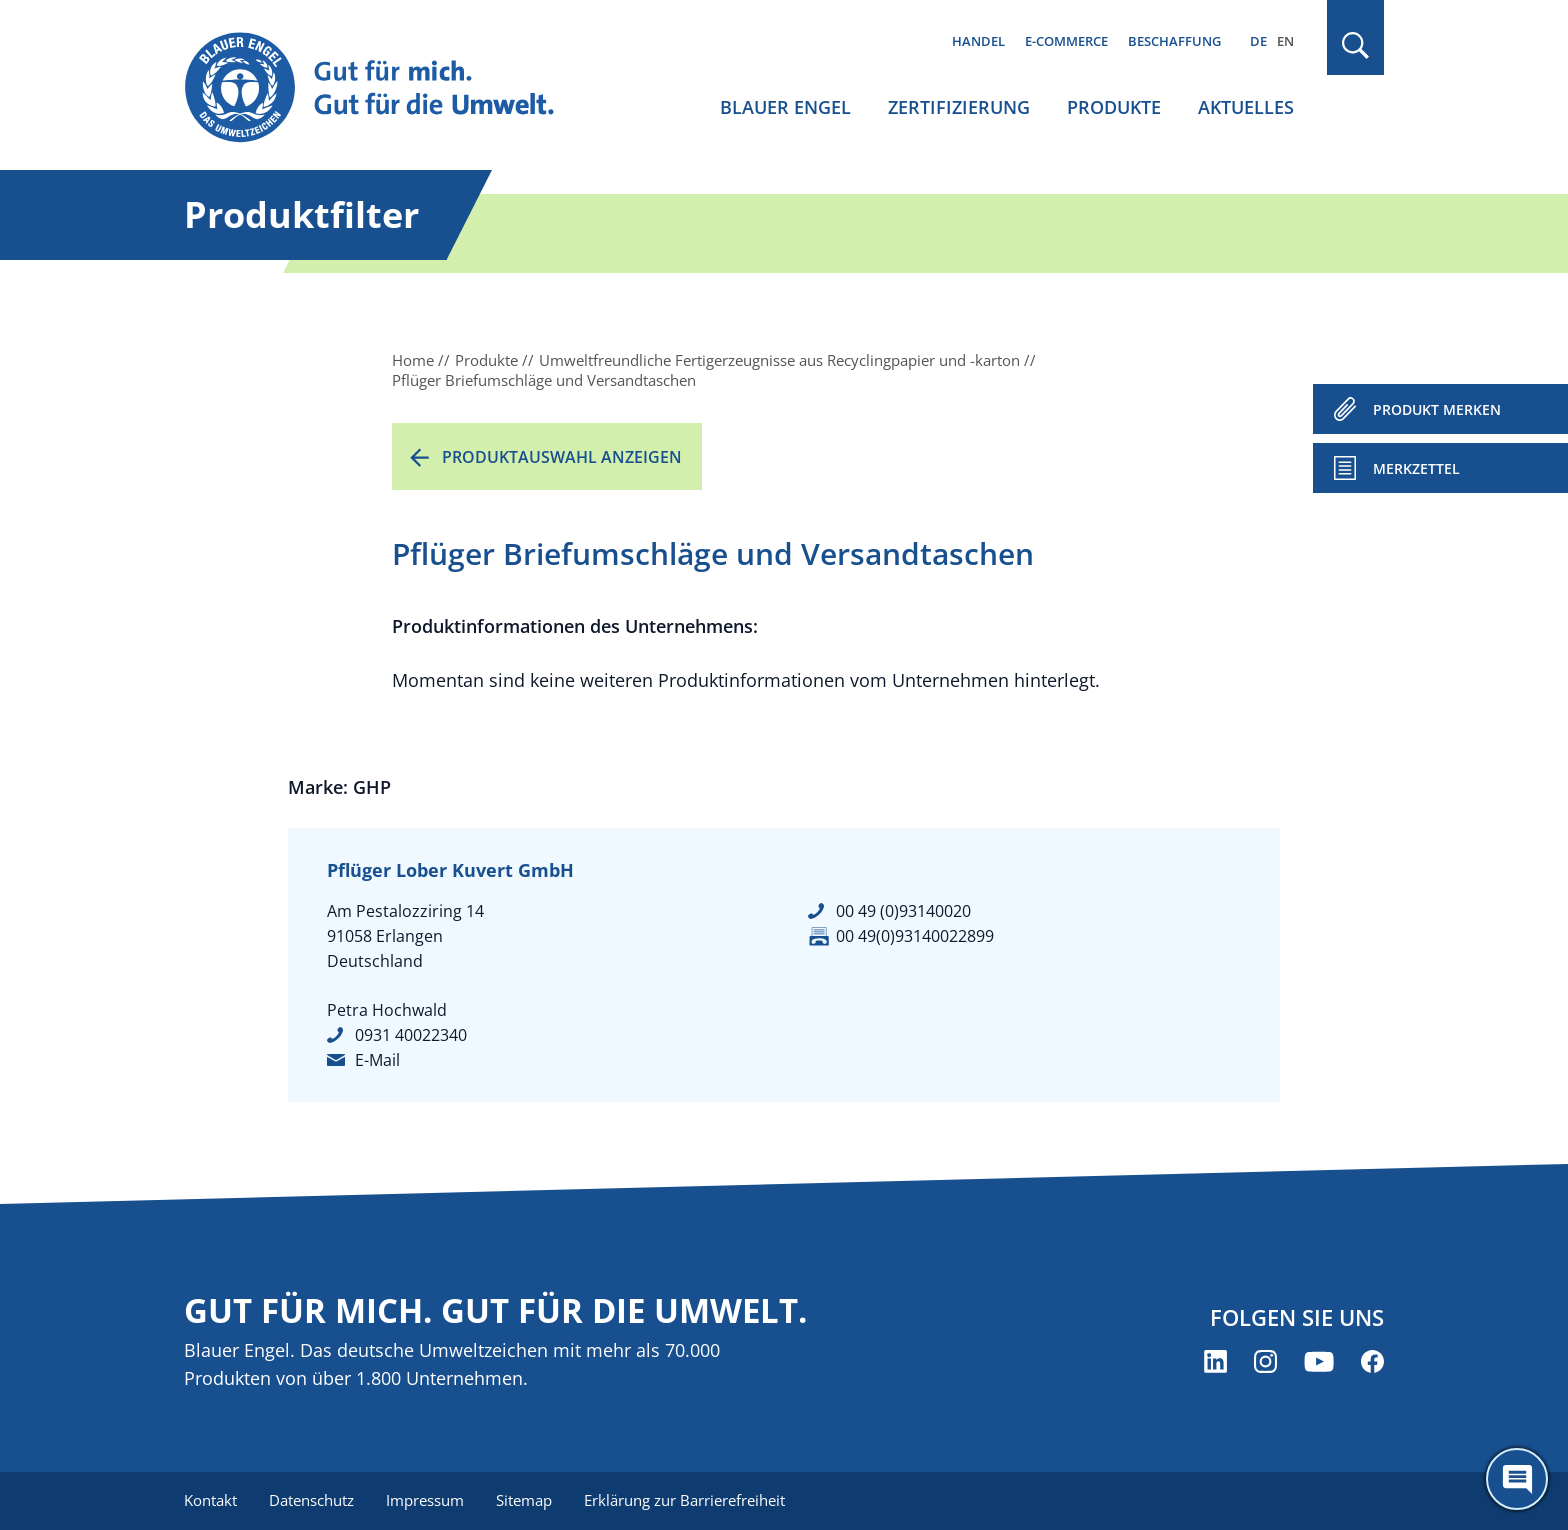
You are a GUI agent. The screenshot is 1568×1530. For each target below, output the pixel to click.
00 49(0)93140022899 (915, 936)
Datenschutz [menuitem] (311, 1500)
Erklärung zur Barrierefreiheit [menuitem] (684, 1500)
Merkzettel (1416, 468)
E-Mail (377, 1060)
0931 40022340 (411, 1035)
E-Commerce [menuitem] (1066, 41)
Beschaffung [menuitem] (1174, 41)
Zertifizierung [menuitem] (959, 107)
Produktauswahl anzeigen (562, 457)
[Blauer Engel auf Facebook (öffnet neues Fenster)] (1372, 1361)
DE (1258, 41)
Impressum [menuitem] (425, 1500)
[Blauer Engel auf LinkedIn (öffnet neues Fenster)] (1215, 1361)
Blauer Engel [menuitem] (785, 107)
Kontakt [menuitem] (210, 1500)
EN (1285, 41)
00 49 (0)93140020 (903, 911)
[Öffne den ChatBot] (1517, 1479)
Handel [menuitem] (978, 41)
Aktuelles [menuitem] (1246, 107)
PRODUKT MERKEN (1437, 409)
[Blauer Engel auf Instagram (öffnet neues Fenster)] (1265, 1361)
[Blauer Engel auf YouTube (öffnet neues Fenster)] (1319, 1361)
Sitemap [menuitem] (524, 1500)
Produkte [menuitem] (1114, 107)
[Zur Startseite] (388, 88)
